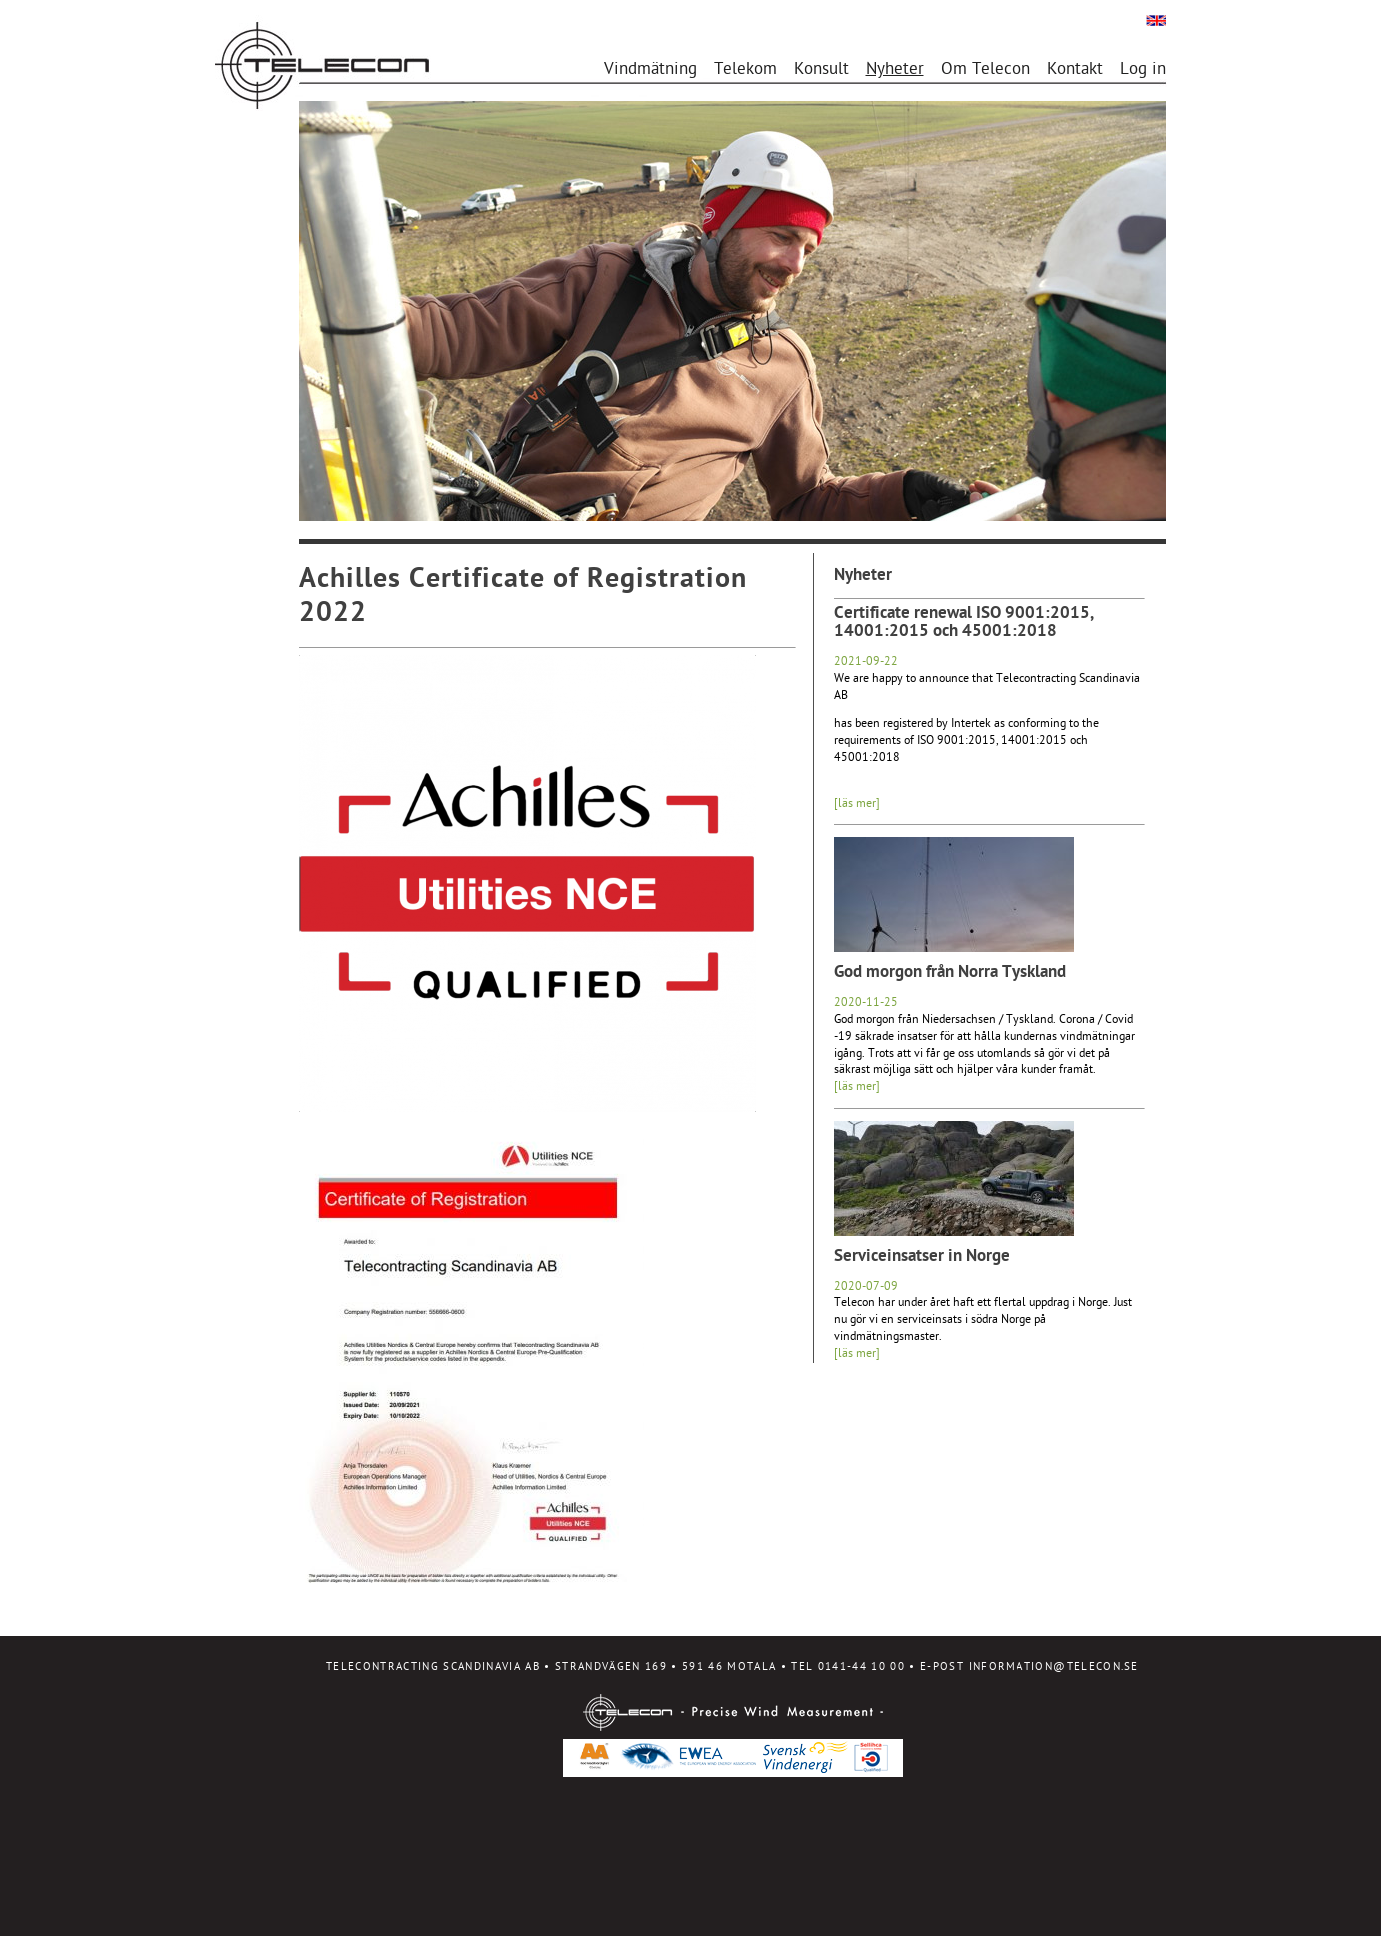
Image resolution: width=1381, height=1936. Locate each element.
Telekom (745, 70)
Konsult (821, 70)
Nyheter (895, 70)
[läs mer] (857, 804)
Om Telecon (985, 70)
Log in (1143, 70)
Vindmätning (650, 70)
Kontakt (1075, 70)
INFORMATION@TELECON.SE (1054, 1667)
